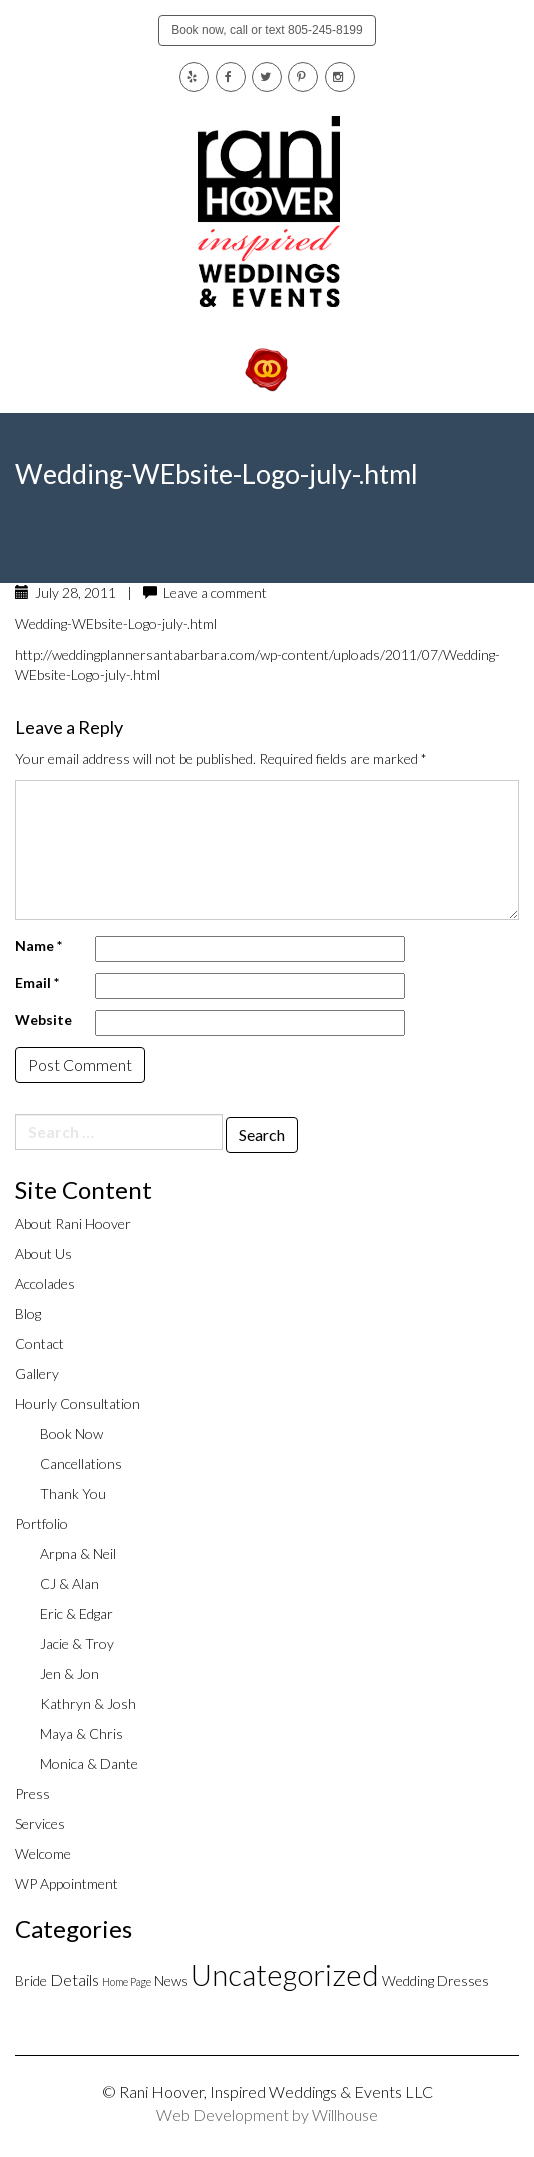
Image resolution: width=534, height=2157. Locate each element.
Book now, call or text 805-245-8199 (266, 30)
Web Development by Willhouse (267, 2114)
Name (38, 945)
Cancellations (81, 1463)
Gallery (37, 1373)
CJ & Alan (69, 1583)
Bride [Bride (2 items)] (31, 1980)
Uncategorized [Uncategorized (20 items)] (285, 1974)
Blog (28, 1313)
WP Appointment (66, 1883)
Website (43, 1019)
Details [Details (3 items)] (74, 1979)
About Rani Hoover (73, 1223)
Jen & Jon (69, 1673)
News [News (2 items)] (171, 1980)
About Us (43, 1253)
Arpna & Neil (78, 1553)
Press (32, 1793)
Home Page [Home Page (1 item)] (126, 1981)
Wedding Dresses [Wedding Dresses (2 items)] (435, 1980)
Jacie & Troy (77, 1643)
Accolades (45, 1283)
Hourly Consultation (77, 1403)
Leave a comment (215, 592)
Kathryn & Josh (88, 1703)
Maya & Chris (81, 1733)
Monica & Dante (89, 1763)
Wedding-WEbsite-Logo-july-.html (116, 623)
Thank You (73, 1493)
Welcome (43, 1853)
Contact (39, 1343)
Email (37, 982)
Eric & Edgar (76, 1613)
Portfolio (41, 1523)
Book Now (71, 1433)
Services (40, 1823)
